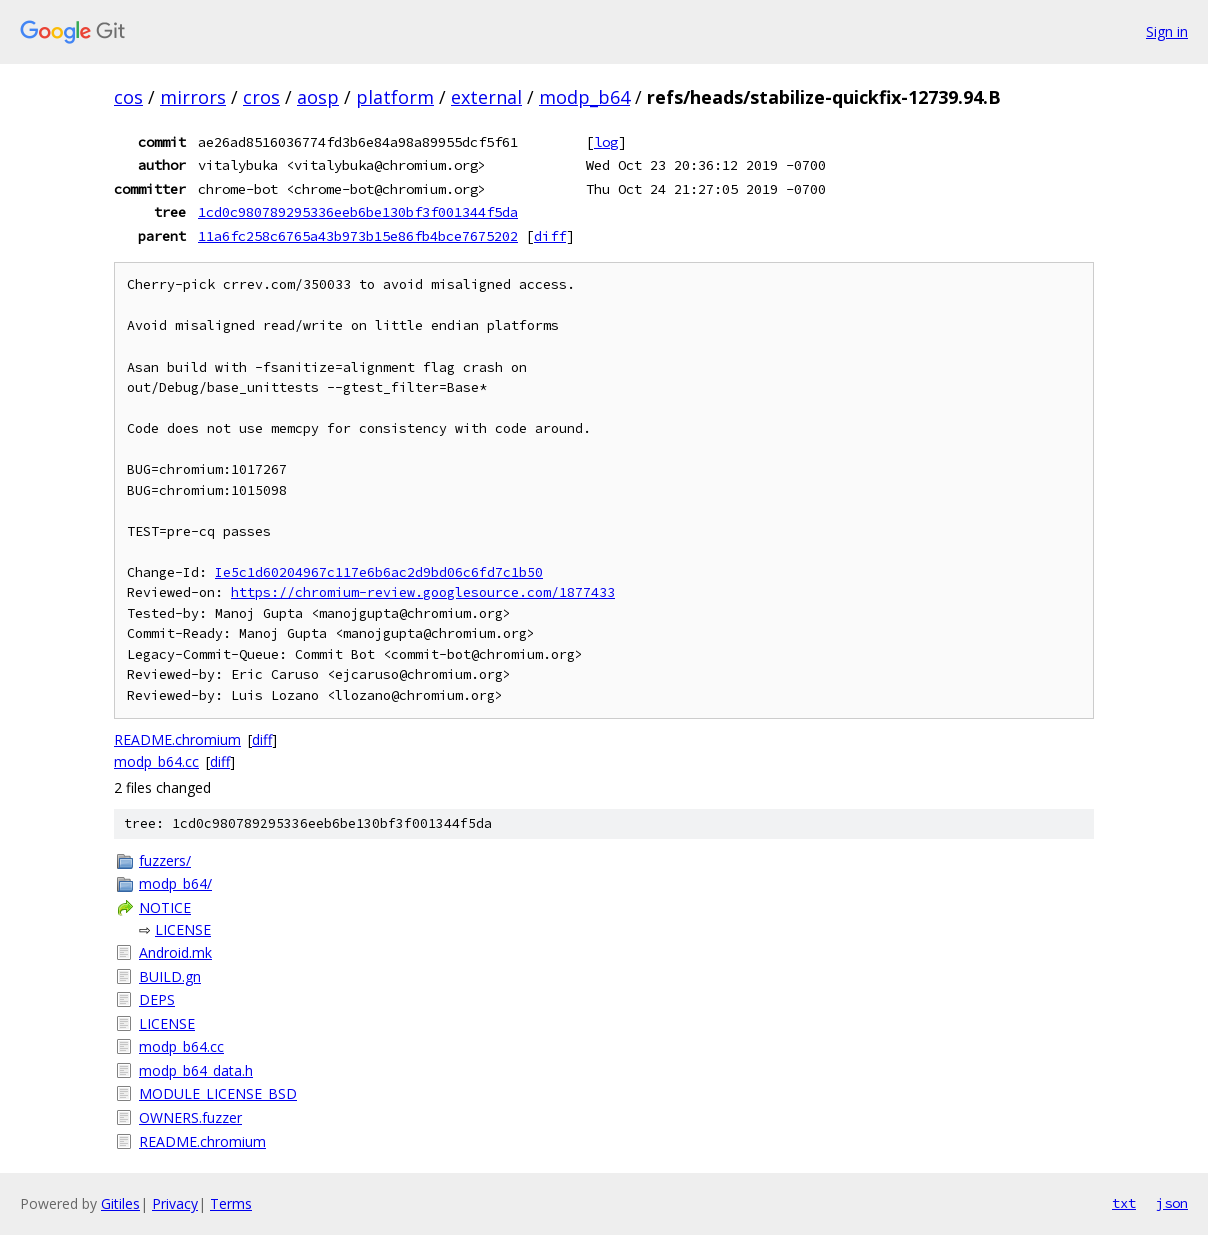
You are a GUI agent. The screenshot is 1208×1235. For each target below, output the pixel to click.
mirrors (193, 97)
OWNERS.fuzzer (190, 1117)
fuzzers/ (165, 860)
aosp (318, 97)
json (1172, 1203)
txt (1124, 1203)
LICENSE (183, 929)
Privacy (175, 1203)
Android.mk (175, 952)
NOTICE (165, 907)
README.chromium (177, 739)
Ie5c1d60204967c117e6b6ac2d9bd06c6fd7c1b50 (379, 572)
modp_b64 (584, 97)
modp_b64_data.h (196, 1070)
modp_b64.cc (156, 761)
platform (395, 97)
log (606, 142)
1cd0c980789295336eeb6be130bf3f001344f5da (358, 212)
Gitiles (120, 1203)
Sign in (1167, 31)
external (486, 97)
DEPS (157, 999)
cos (128, 97)
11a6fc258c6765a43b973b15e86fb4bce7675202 (358, 236)
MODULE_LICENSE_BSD (218, 1093)
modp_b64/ (175, 883)
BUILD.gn (170, 976)
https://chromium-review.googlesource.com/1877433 (423, 592)
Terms (231, 1203)
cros (261, 97)
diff (550, 236)
